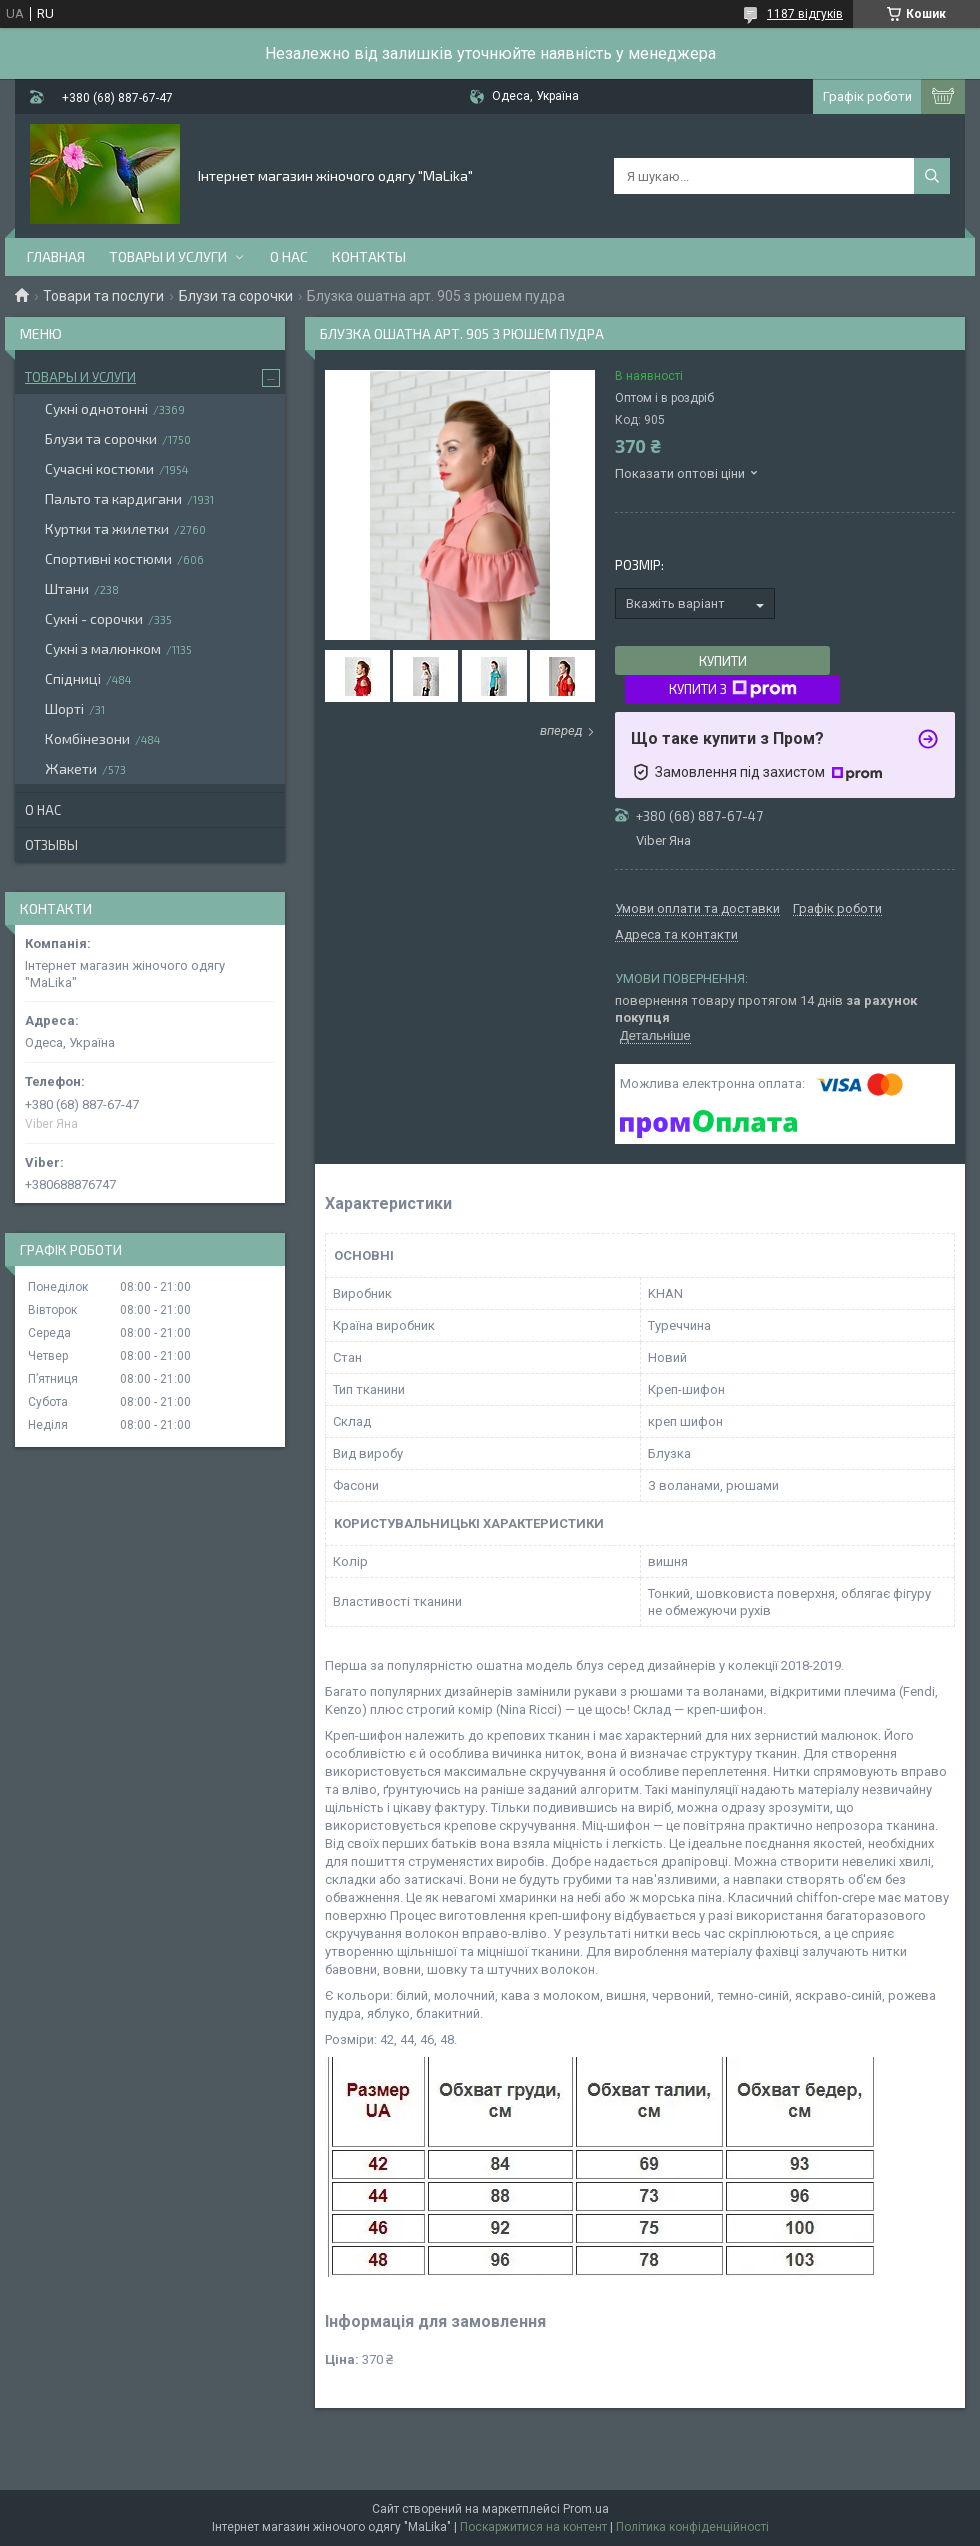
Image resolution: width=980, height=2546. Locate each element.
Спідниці (73, 678)
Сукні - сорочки (94, 618)
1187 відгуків (805, 14)
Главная (56, 256)
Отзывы (51, 845)
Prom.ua (586, 2509)
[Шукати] (932, 176)
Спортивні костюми (108, 558)
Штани (67, 588)
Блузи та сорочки (236, 296)
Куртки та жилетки (107, 528)
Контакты (369, 256)
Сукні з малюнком (103, 648)
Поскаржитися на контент (533, 2527)
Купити (723, 661)
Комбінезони (87, 738)
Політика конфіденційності (692, 2527)
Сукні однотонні (96, 408)
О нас (289, 256)
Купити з (733, 689)
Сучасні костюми (99, 468)
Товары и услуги (168, 256)
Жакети (71, 768)
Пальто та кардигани (113, 498)
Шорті (64, 708)
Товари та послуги (103, 296)
